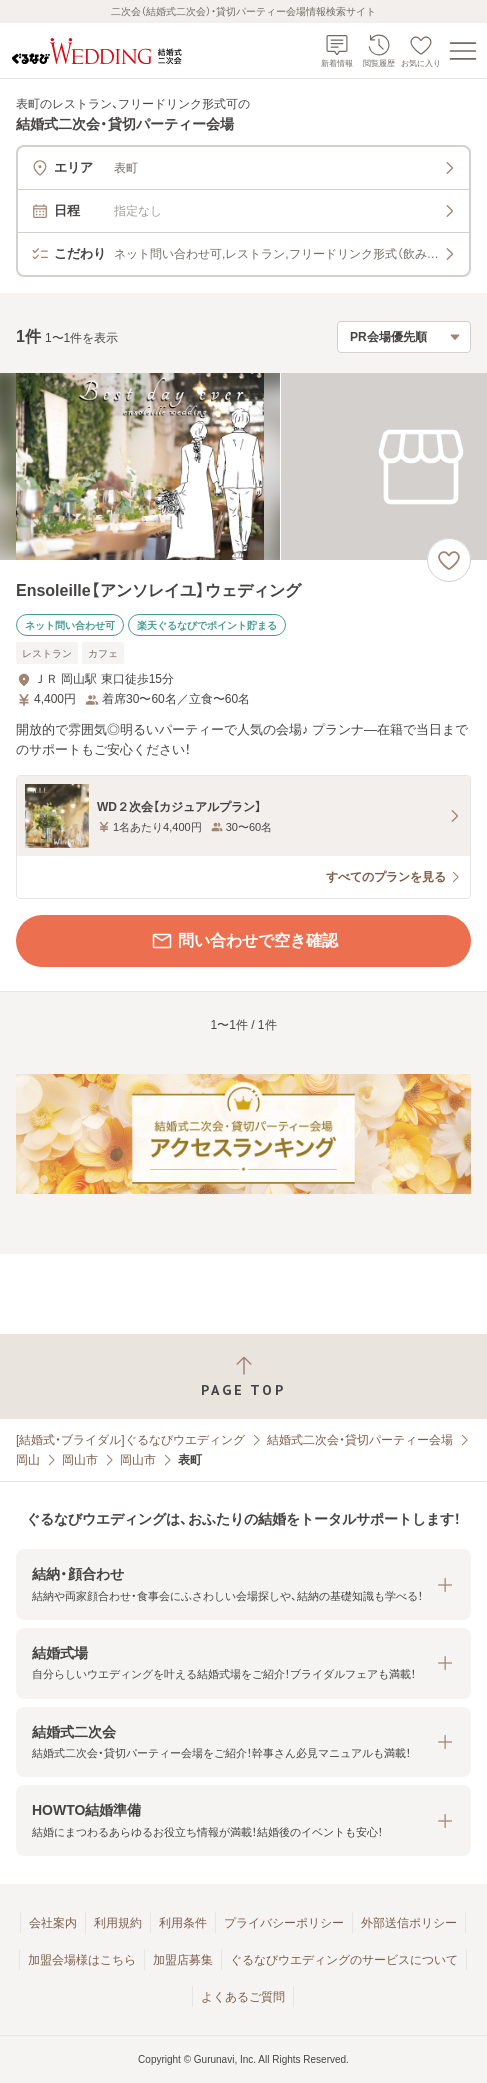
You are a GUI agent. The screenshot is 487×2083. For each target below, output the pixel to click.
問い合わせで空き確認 (244, 941)
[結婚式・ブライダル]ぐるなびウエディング (130, 1440)
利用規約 (118, 1923)
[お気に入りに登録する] (449, 560)
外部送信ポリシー (409, 1923)
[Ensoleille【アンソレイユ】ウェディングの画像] (243, 466)
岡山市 (80, 1460)
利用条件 (183, 1923)
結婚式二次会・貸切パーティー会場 (360, 1440)
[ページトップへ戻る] (243, 1376)
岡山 (28, 1460)
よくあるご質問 (243, 1997)
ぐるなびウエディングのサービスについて (344, 1960)
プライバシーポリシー (284, 1923)
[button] (243, 1584)
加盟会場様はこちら (82, 1960)
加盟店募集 (183, 1960)
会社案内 (53, 1923)
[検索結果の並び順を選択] (404, 337)
